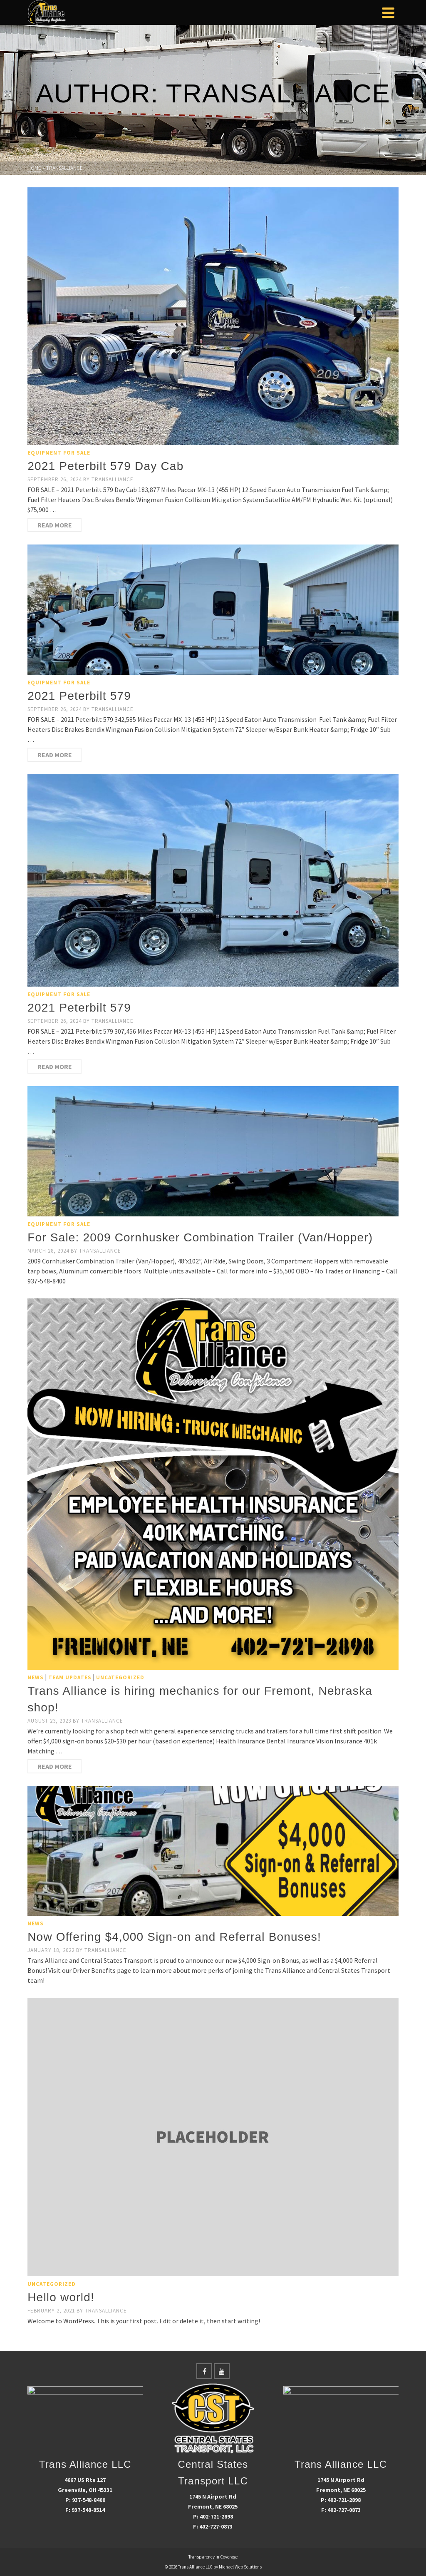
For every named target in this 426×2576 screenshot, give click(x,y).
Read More (54, 525)
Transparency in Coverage (213, 2557)
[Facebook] (204, 2371)
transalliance (113, 479)
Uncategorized (120, 1677)
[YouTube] (222, 2371)
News (35, 1677)
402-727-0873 (216, 2526)
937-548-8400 (88, 2500)
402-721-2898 (216, 2516)
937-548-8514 (88, 2510)
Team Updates (70, 1677)
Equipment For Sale (58, 452)
